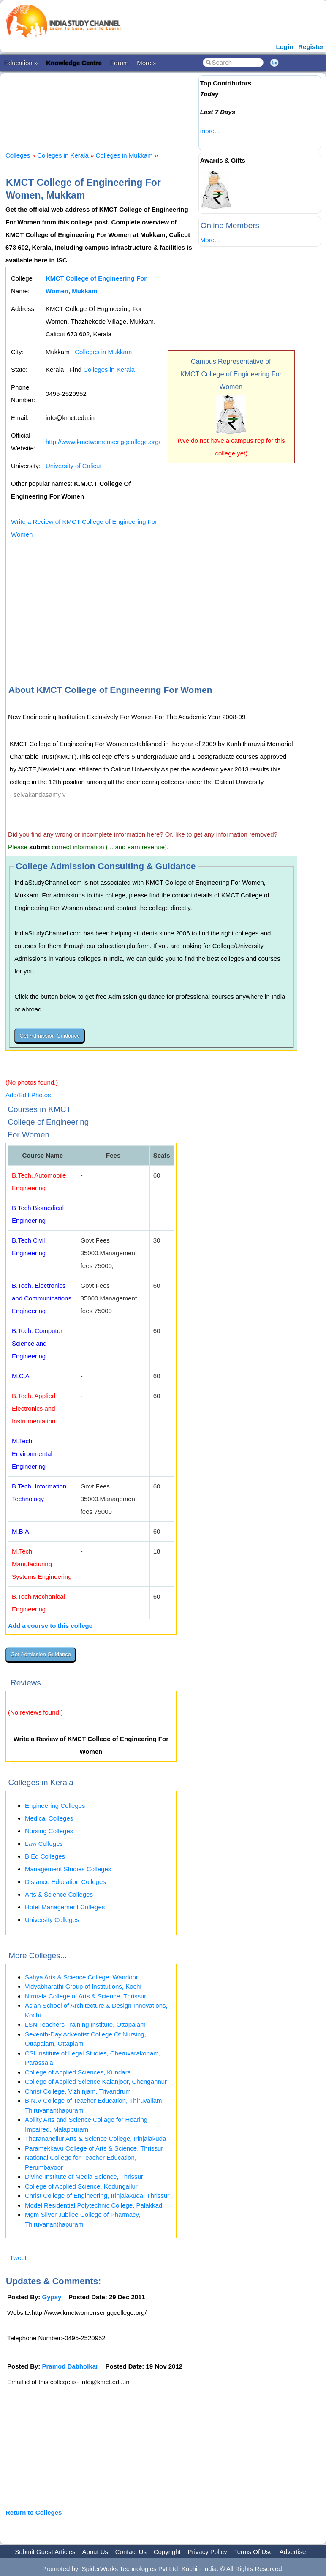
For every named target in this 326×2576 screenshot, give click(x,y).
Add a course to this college (50, 1625)
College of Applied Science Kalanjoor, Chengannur (96, 2081)
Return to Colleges (33, 2512)
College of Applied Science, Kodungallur (81, 2186)
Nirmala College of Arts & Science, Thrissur (85, 1996)
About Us (95, 2551)
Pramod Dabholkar (70, 2366)
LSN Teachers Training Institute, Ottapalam (85, 2024)
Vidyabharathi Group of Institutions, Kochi (83, 1986)
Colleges (17, 155)
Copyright (167, 2551)
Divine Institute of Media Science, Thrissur (84, 2176)
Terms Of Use (253, 2551)
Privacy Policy (207, 2551)
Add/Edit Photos (28, 1095)
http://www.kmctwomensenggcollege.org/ (103, 441)
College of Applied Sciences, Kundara (78, 2072)
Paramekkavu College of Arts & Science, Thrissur (94, 2148)
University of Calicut (74, 465)
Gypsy (52, 2297)
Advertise (293, 2551)
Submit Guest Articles (45, 2551)
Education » (21, 62)
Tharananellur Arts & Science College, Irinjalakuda (95, 2138)
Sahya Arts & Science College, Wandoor (81, 1977)
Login (284, 46)
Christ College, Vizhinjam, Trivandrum (78, 2091)
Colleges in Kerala (63, 155)
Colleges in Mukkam (124, 155)
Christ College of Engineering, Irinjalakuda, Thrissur (97, 2195)
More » (147, 62)
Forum (119, 62)
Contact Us (131, 2551)
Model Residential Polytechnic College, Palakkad (93, 2205)
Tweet (18, 2257)
